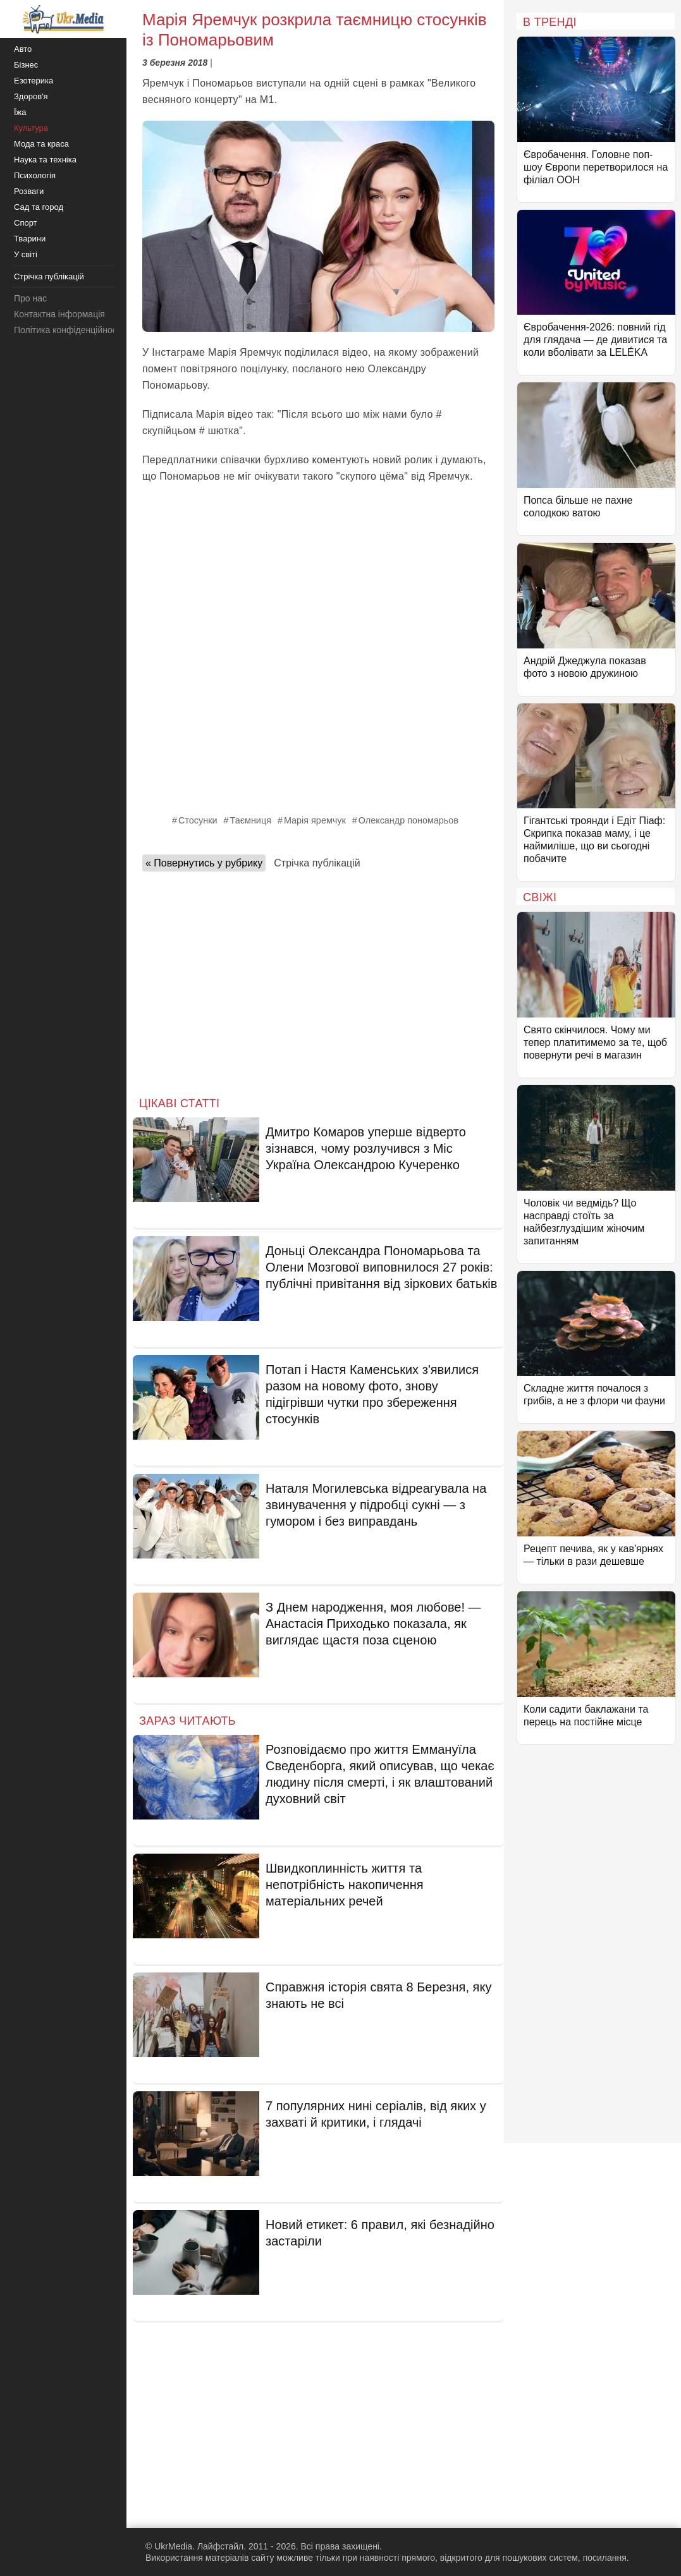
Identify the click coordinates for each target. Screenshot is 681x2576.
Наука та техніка (45, 159)
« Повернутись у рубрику (203, 863)
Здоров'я (31, 96)
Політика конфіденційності (68, 330)
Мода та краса (41, 144)
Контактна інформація (59, 314)
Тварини (30, 238)
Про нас (30, 298)
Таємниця (250, 820)
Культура (31, 128)
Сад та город (38, 207)
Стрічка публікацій (317, 863)
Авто (23, 49)
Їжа (20, 112)
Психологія (35, 175)
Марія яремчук (315, 820)
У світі (25, 254)
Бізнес (26, 65)
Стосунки (198, 820)
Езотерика (33, 80)
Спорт (25, 223)
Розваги (29, 191)
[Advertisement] (318, 980)
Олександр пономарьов (408, 820)
